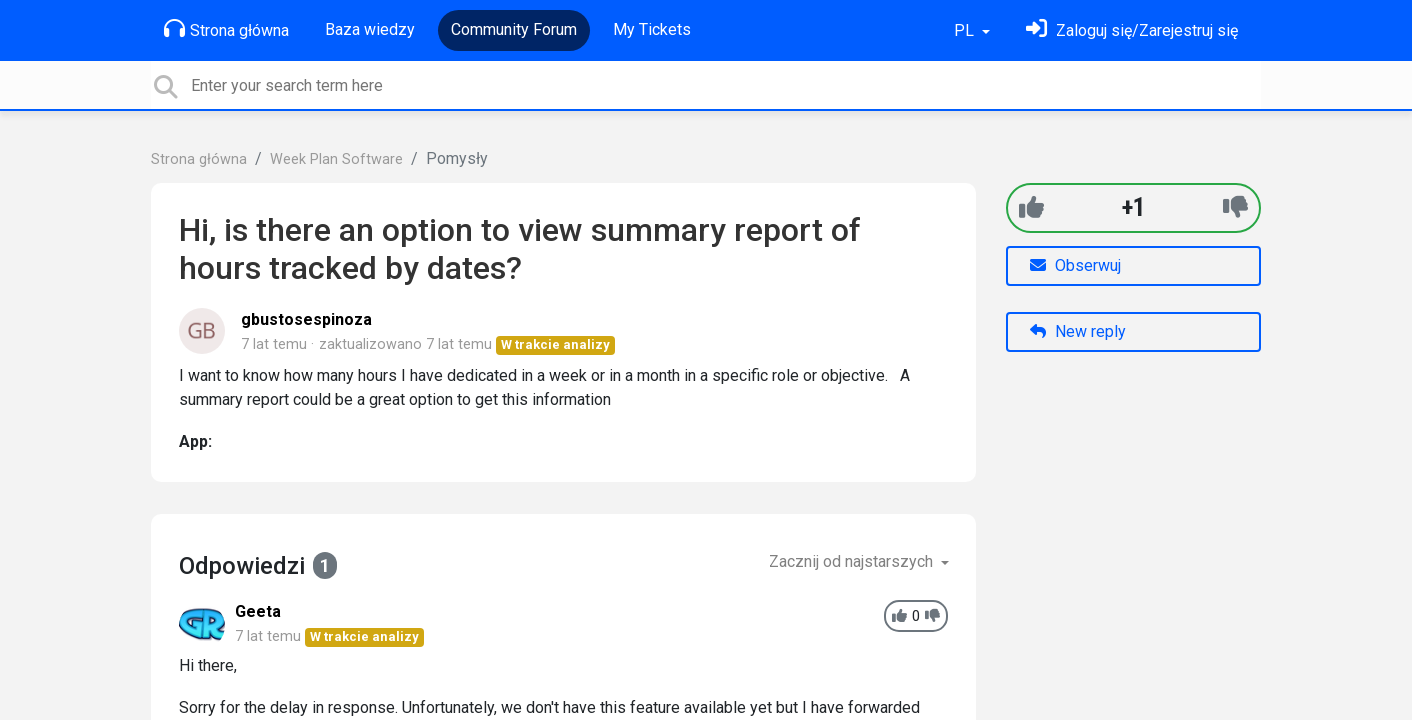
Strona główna (226, 29)
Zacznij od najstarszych (853, 561)
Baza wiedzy (370, 29)
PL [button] (966, 30)
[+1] (1031, 207)
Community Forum (514, 29)
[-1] (1235, 207)
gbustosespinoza (306, 319)
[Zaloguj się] (1132, 30)
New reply (1078, 331)
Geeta (258, 611)
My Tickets (652, 29)
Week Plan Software (336, 159)
